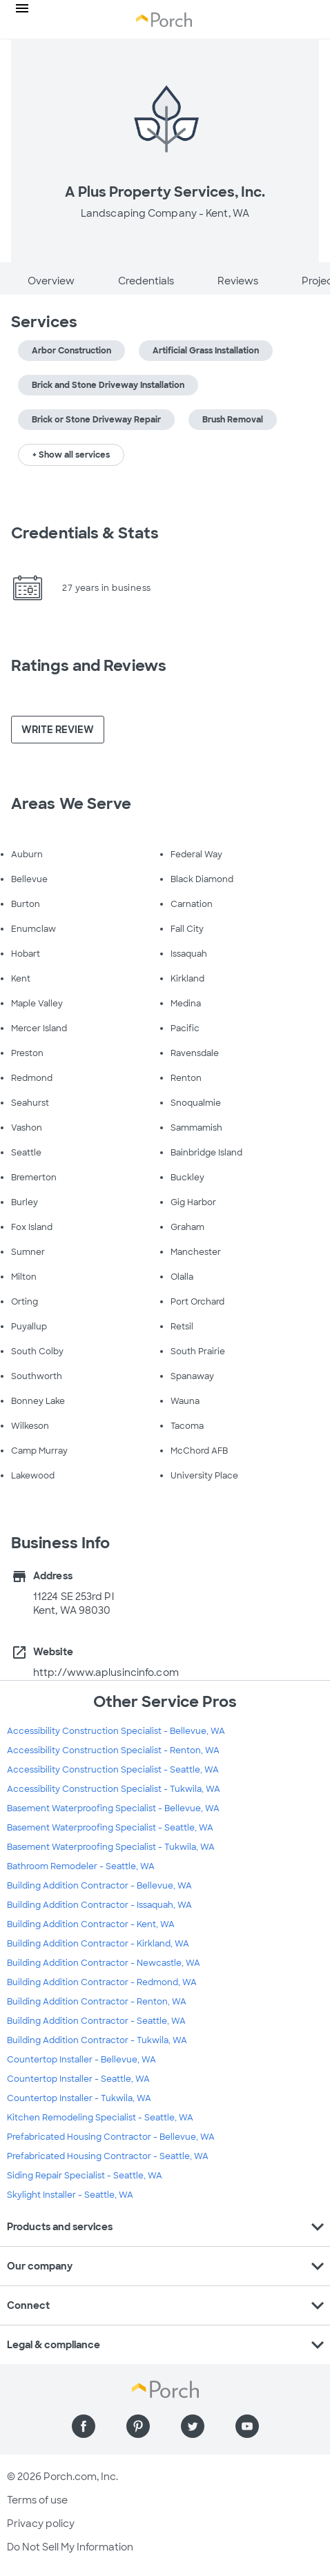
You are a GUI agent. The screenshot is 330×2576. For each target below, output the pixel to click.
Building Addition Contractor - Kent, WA (91, 1924)
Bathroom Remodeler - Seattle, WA (81, 1866)
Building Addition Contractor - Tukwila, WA (97, 2040)
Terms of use (37, 2500)
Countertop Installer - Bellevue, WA (81, 2059)
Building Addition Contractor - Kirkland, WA (98, 1943)
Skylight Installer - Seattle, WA (70, 2195)
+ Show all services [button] (71, 454)
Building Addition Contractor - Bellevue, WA (99, 1885)
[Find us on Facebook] (83, 2426)
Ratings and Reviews (88, 666)
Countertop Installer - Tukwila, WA (79, 2098)
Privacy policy (41, 2523)
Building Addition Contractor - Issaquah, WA (99, 1905)
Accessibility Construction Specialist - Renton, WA (113, 1750)
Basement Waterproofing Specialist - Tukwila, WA (111, 1847)
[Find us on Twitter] (192, 2426)
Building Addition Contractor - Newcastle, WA (103, 1963)
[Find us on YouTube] (247, 2426)
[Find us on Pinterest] (138, 2426)
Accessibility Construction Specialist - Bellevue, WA (116, 1731)
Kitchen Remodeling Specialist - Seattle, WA (100, 2117)
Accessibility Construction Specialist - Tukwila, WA (113, 1789)
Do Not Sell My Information (70, 2547)
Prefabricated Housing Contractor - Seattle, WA (107, 2156)
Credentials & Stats (85, 533)
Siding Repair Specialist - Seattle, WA (84, 2175)
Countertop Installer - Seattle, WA (78, 2079)
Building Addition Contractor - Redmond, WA (102, 1982)
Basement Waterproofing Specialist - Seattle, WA (110, 1827)
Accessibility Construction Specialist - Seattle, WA (113, 1769)
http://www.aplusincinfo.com (106, 1672)
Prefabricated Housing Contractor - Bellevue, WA (111, 2137)
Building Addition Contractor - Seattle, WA (96, 2021)
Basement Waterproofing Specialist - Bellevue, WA (113, 1808)
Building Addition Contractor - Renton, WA (96, 2001)
